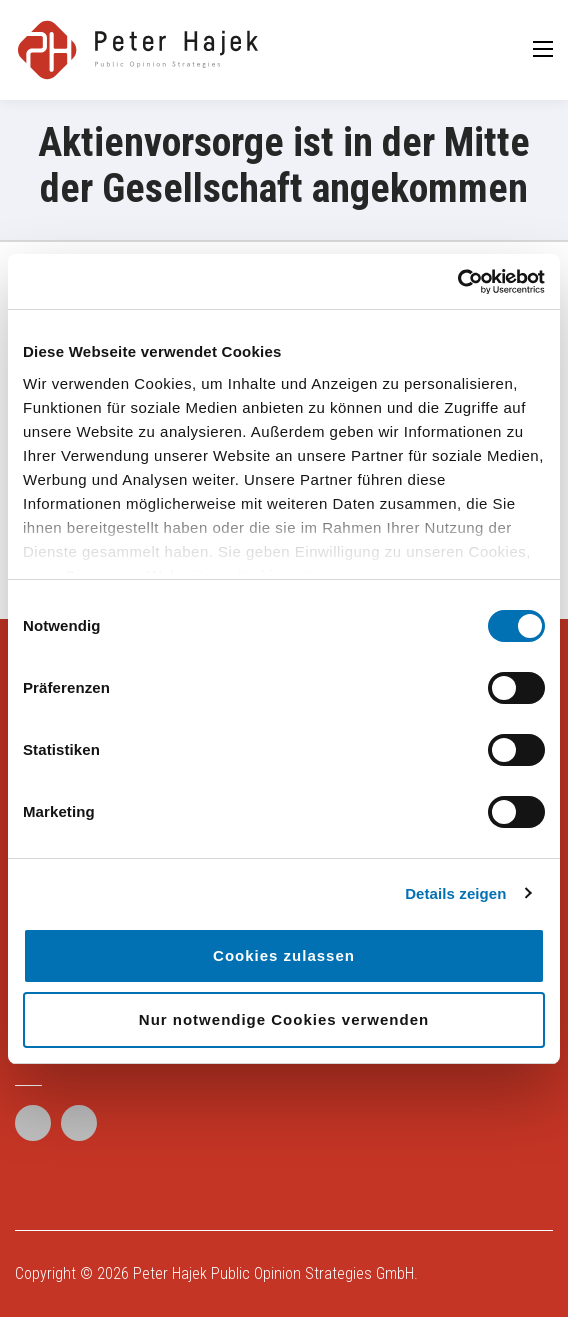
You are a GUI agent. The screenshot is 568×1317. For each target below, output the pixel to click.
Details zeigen (455, 893)
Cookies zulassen (284, 955)
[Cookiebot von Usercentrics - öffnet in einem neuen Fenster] (457, 282)
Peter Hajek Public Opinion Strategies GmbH (273, 1273)
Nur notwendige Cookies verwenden (284, 1019)
